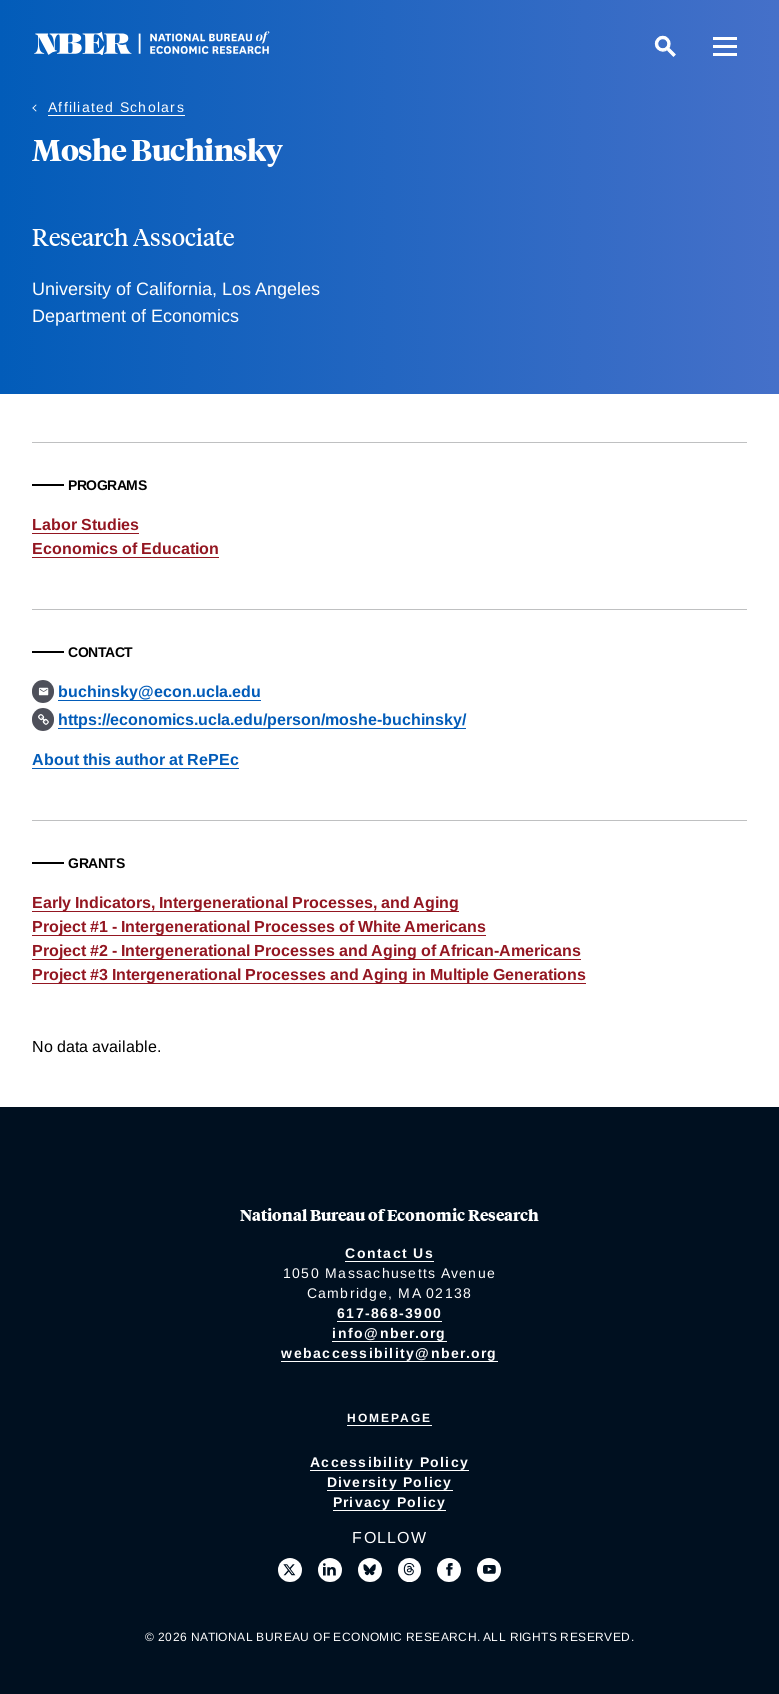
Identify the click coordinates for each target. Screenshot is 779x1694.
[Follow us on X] (290, 1570)
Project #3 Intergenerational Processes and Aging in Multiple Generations (309, 974)
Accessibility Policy (389, 1462)
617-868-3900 (389, 1313)
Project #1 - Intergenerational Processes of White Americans (259, 926)
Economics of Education (125, 548)
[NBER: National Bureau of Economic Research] (168, 49)
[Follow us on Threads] (410, 1570)
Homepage (389, 1418)
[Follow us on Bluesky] (370, 1570)
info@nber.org (389, 1333)
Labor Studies (85, 524)
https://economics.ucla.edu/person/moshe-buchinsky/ (262, 719)
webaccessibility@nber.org (389, 1353)
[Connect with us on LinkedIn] (330, 1570)
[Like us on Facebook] (449, 1570)
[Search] (665, 46)
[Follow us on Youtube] (489, 1570)
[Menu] (725, 46)
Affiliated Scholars (116, 107)
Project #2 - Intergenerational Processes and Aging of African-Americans (306, 950)
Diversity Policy (390, 1482)
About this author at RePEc (135, 759)
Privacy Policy (390, 1502)
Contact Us (389, 1253)
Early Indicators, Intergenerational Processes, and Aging (245, 902)
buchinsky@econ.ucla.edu (159, 691)
